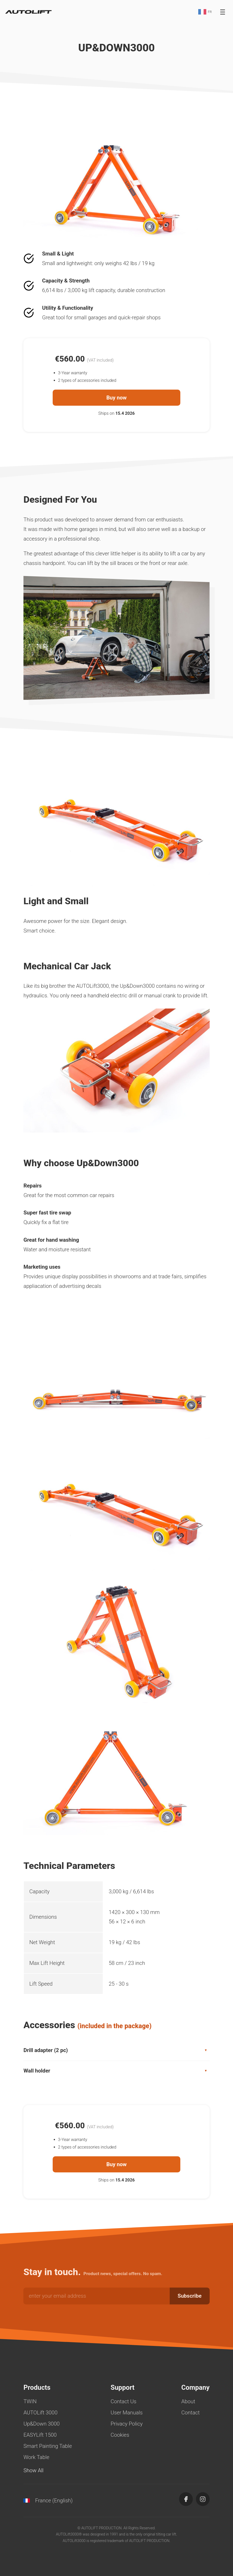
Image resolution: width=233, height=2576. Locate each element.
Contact (190, 2412)
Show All (33, 2470)
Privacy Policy (127, 2424)
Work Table (36, 2457)
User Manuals (127, 2412)
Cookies (120, 2435)
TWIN (30, 2401)
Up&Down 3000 (41, 2424)
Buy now (116, 398)
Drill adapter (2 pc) (116, 2050)
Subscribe (190, 2296)
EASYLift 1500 (40, 2435)
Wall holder (116, 2071)
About (188, 2401)
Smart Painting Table (47, 2446)
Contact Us (123, 2401)
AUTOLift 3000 (40, 2412)
